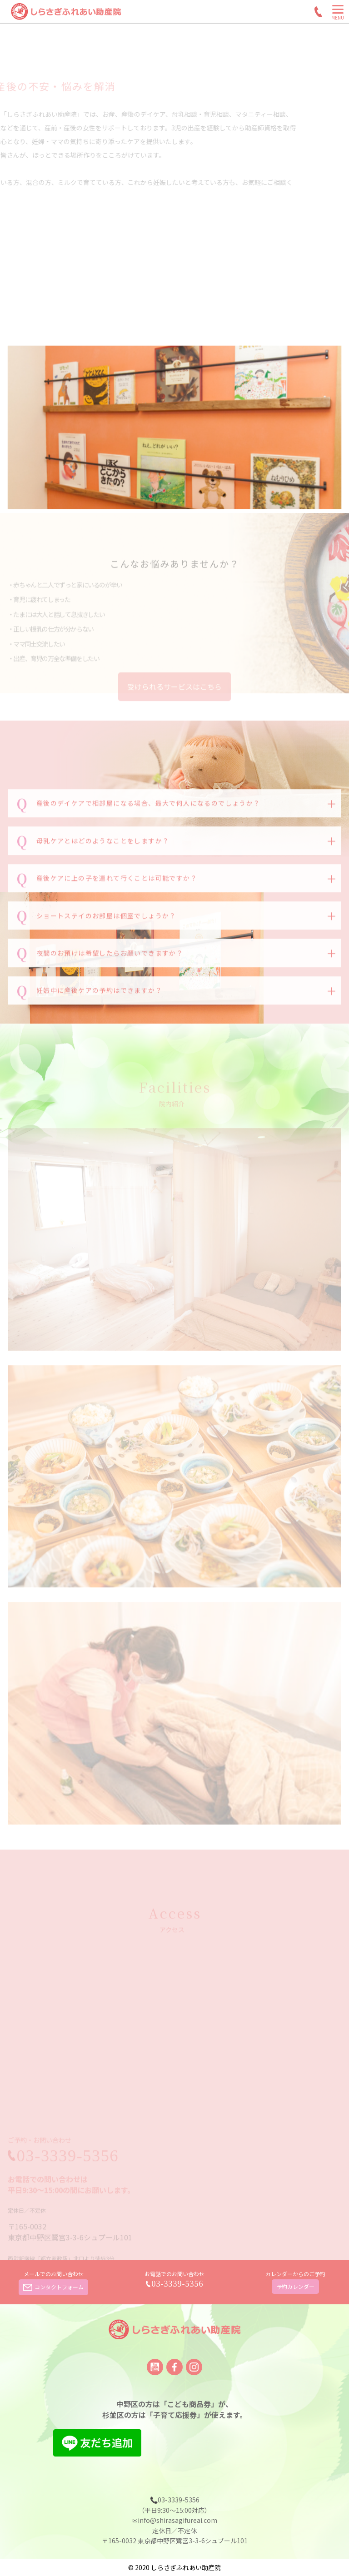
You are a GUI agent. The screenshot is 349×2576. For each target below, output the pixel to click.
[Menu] (338, 13)
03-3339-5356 (178, 2283)
